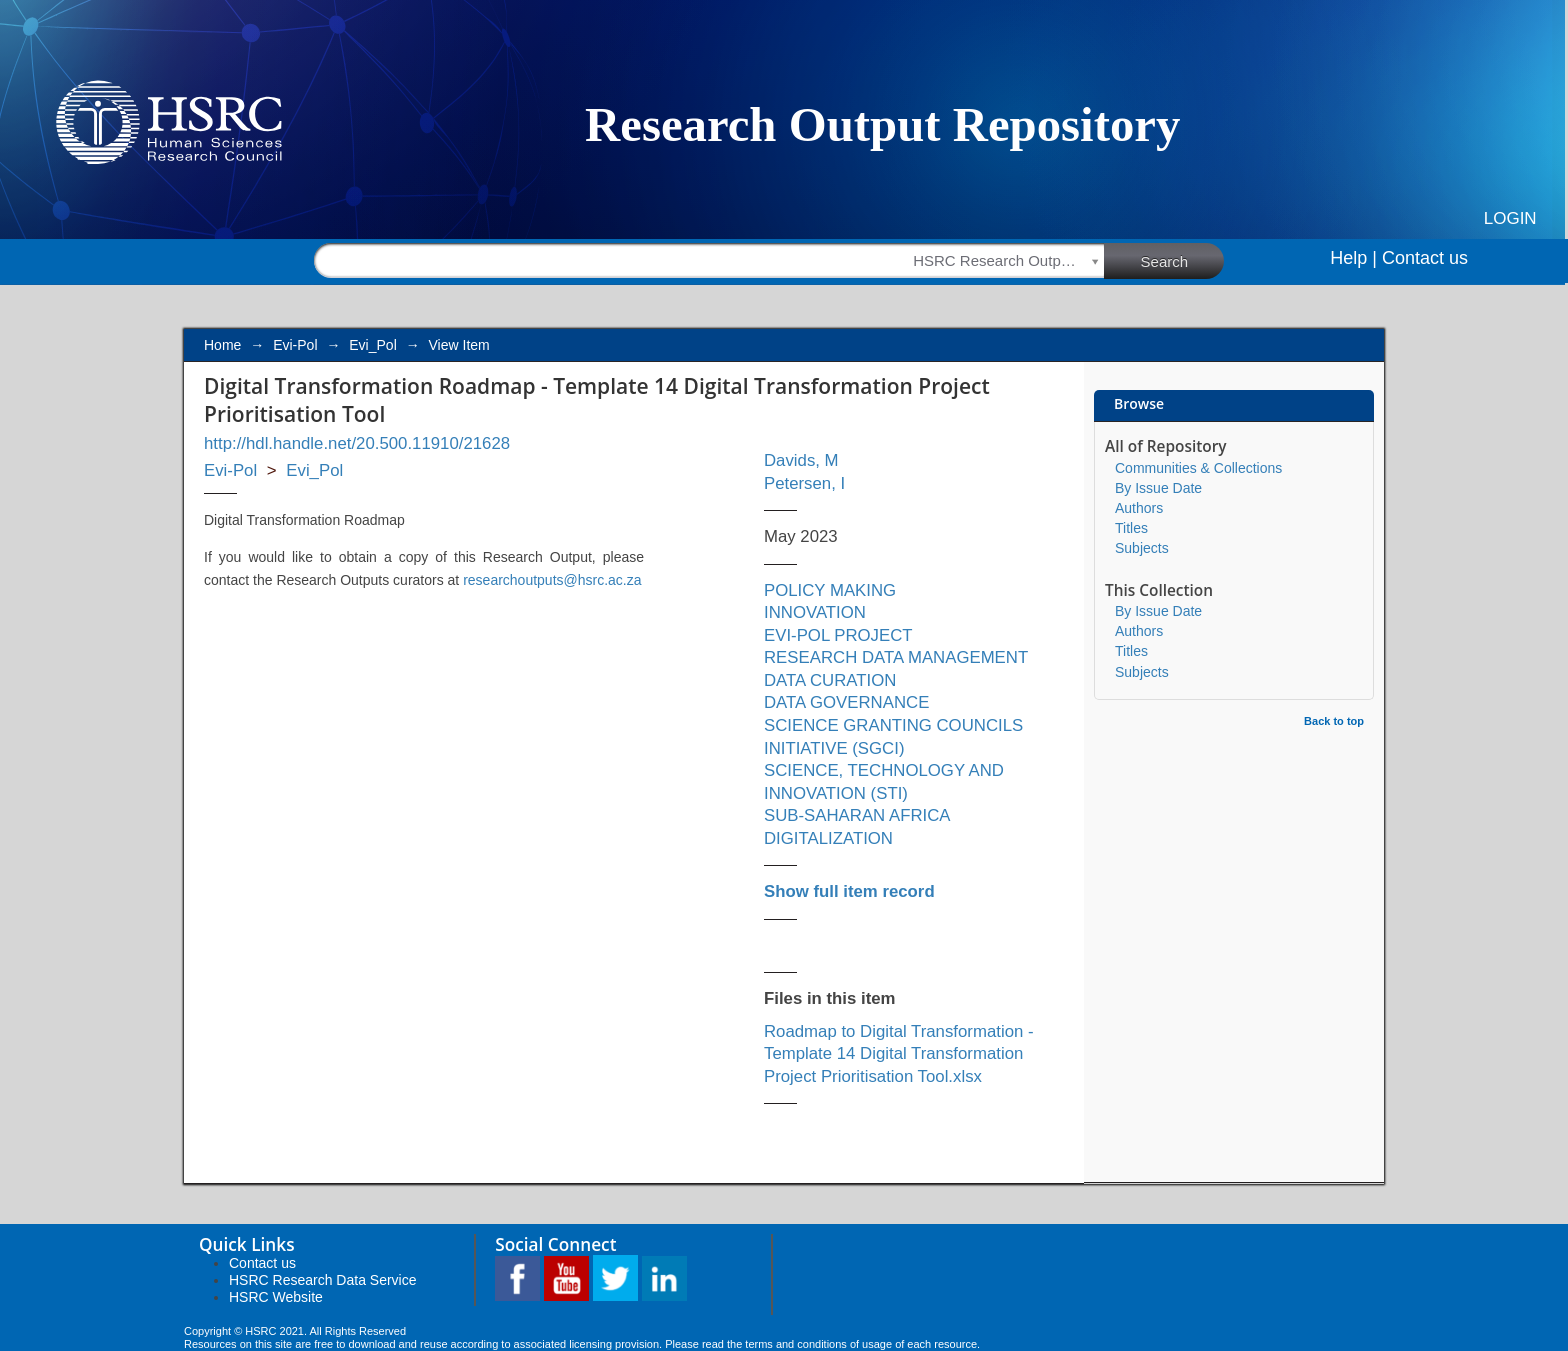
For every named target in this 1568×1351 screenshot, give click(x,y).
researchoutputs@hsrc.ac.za (552, 580)
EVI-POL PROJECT (838, 635)
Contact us (1425, 258)
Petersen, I (804, 483)
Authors (1139, 508)
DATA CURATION (830, 680)
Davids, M (801, 460)
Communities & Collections (1198, 468)
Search (1183, 260)
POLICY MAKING (830, 590)
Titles (1131, 528)
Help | (1353, 258)
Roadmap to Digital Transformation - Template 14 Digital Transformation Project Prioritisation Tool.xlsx (899, 1054)
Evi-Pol (295, 345)
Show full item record (849, 891)
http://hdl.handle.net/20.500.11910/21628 (357, 443)
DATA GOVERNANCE (846, 702)
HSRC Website (276, 1297)
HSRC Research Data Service (323, 1280)
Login (1510, 218)
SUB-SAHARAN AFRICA (857, 815)
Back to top (1334, 721)
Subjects (1142, 548)
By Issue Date (1158, 488)
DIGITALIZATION (828, 838)
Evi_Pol (372, 345)
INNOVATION (815, 612)
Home (222, 345)
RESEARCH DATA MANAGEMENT (896, 657)
